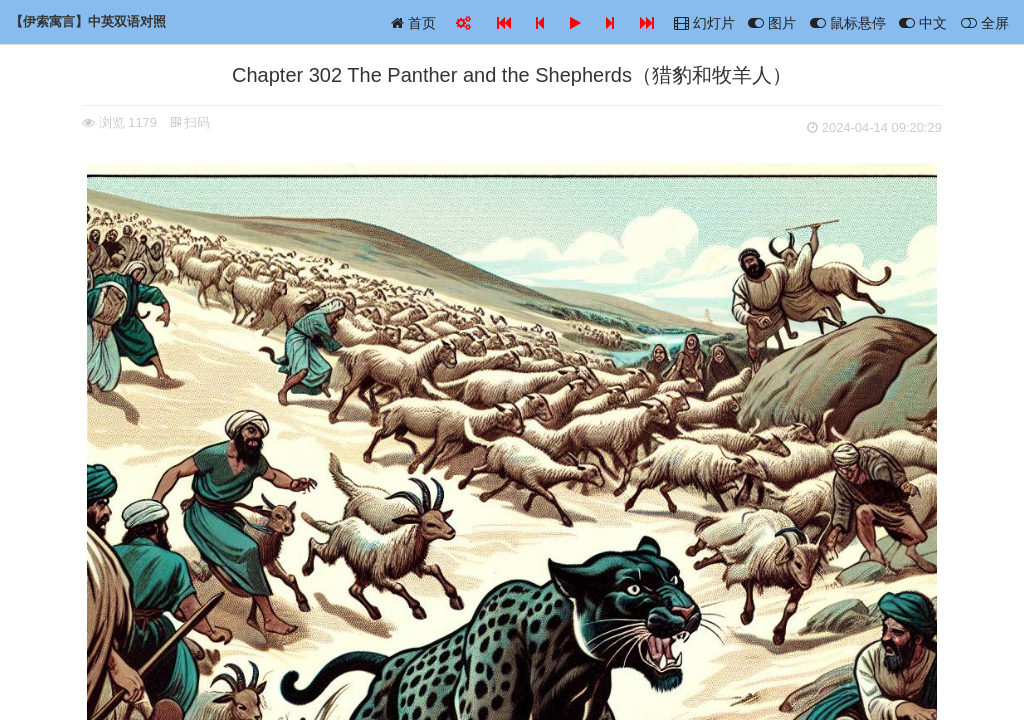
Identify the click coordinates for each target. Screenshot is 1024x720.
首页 (413, 23)
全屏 (985, 23)
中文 (923, 23)
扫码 (191, 122)
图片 (772, 23)
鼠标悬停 (848, 23)
